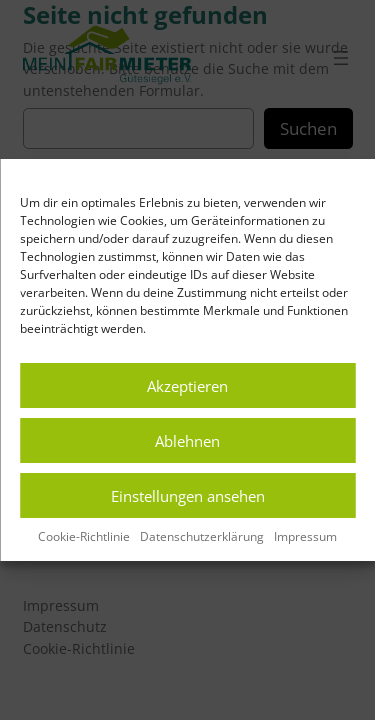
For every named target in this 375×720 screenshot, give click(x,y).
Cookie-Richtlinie (84, 536)
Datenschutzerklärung (202, 536)
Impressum (305, 536)
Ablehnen (187, 441)
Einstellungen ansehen (188, 496)
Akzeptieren (187, 386)
